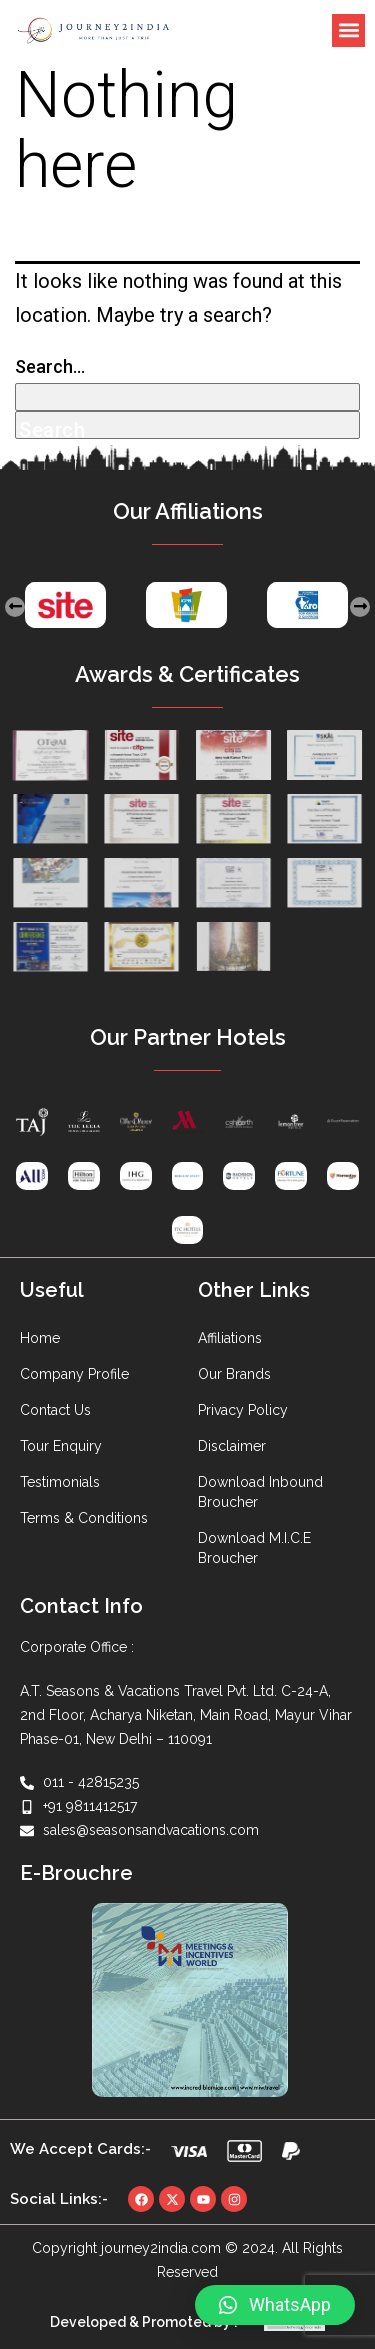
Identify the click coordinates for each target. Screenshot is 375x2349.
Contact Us (55, 1410)
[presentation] (15, 607)
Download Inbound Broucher (260, 1492)
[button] (348, 30)
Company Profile (74, 1374)
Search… (50, 366)
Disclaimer (232, 1446)
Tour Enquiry (61, 1446)
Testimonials (60, 1482)
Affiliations (230, 1338)
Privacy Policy (243, 1410)
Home (40, 1338)
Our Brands (234, 1374)
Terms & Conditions (84, 1518)
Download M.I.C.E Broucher (254, 1548)
